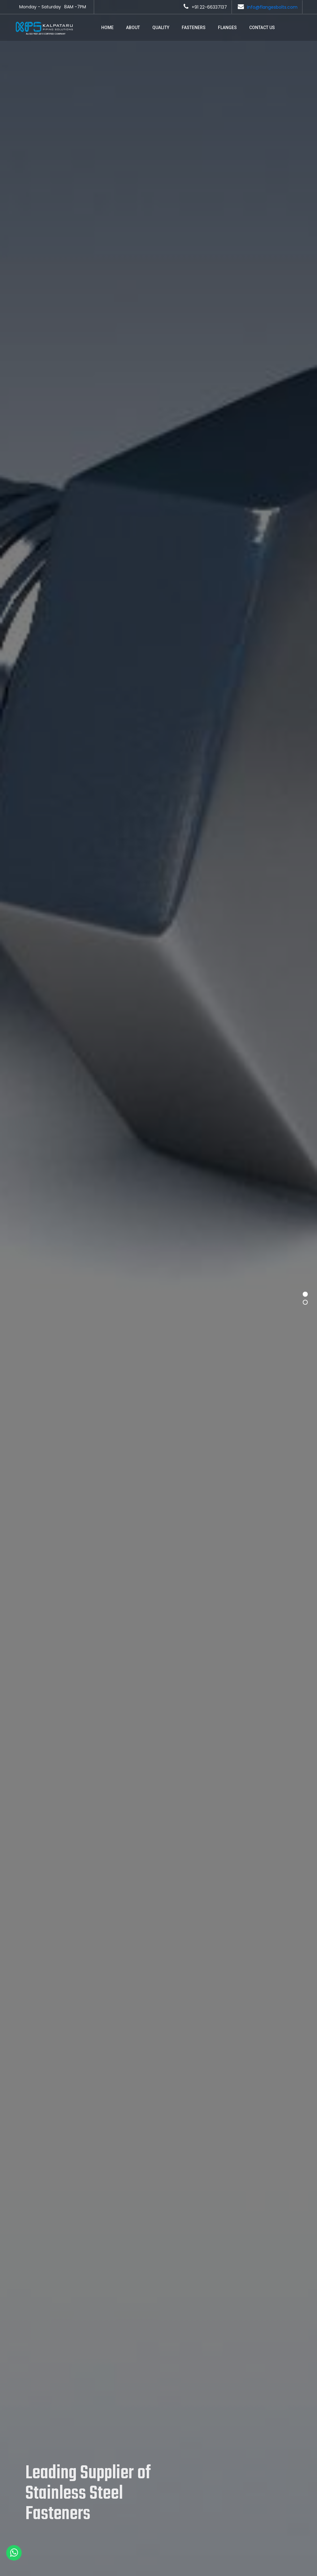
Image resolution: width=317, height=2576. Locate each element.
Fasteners (194, 27)
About (133, 27)
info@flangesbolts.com (272, 7)
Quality (160, 27)
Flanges (227, 27)
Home (107, 27)
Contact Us (262, 27)
